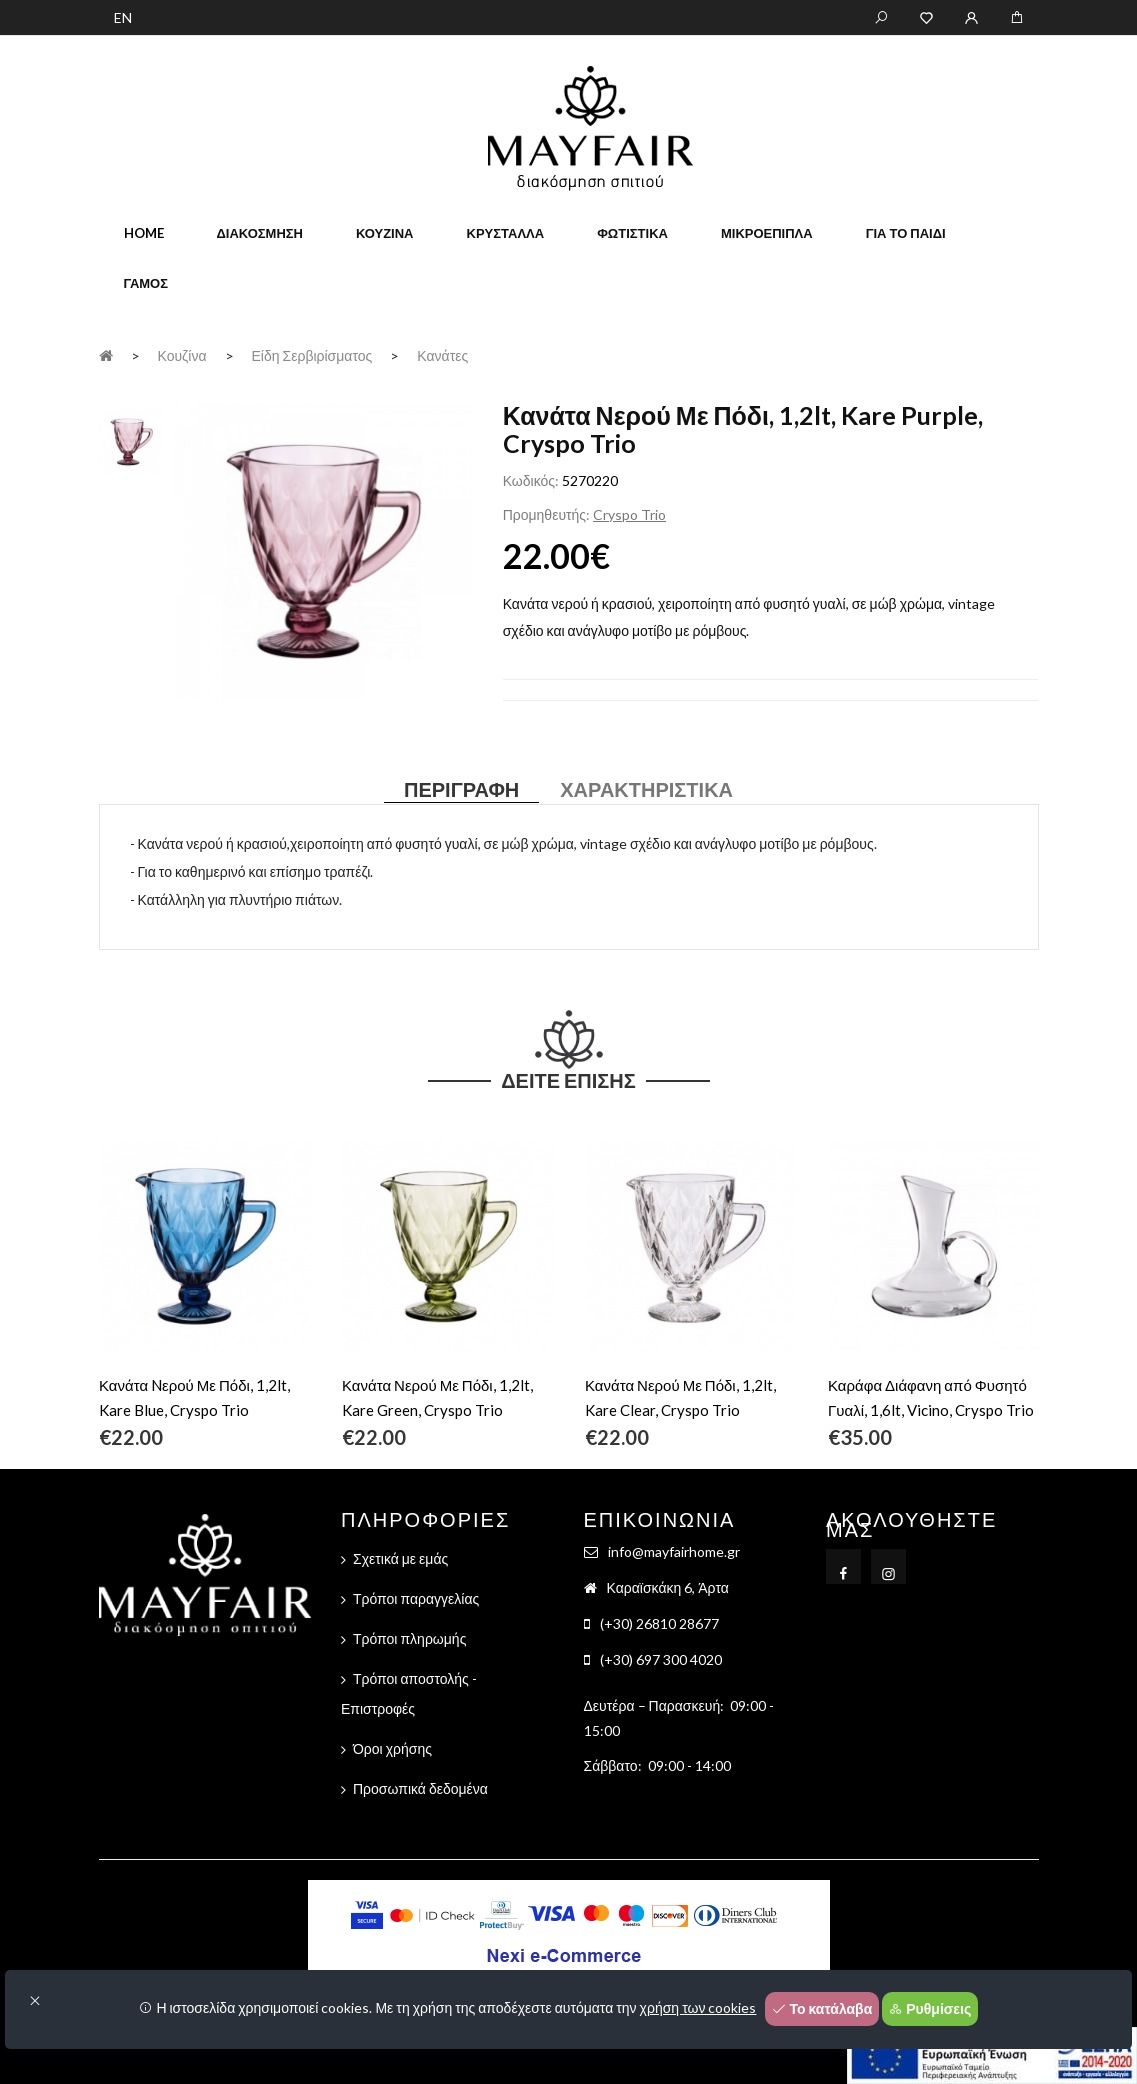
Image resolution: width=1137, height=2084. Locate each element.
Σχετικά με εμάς (400, 1558)
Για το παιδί (906, 233)
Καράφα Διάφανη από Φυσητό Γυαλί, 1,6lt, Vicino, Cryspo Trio (931, 1397)
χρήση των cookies (698, 2007)
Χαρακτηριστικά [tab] (646, 789)
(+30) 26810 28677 (659, 1623)
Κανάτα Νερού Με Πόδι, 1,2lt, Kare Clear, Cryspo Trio (680, 1397)
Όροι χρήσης (392, 1748)
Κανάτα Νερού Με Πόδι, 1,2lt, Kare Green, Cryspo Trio (437, 1397)
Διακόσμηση (260, 233)
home (144, 233)
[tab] (131, 439)
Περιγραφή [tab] (461, 789)
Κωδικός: (531, 480)
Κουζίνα (385, 233)
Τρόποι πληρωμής (409, 1638)
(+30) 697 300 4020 (661, 1659)
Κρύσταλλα (506, 233)
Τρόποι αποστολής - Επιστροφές (409, 1693)
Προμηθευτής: (546, 514)
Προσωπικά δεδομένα (420, 1788)
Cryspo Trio (629, 514)
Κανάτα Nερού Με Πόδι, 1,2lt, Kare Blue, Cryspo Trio (194, 1397)
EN (123, 17)
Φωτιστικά (632, 233)
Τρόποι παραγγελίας (416, 1598)
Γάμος (146, 283)
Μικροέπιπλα (767, 233)
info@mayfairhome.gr (674, 1551)
